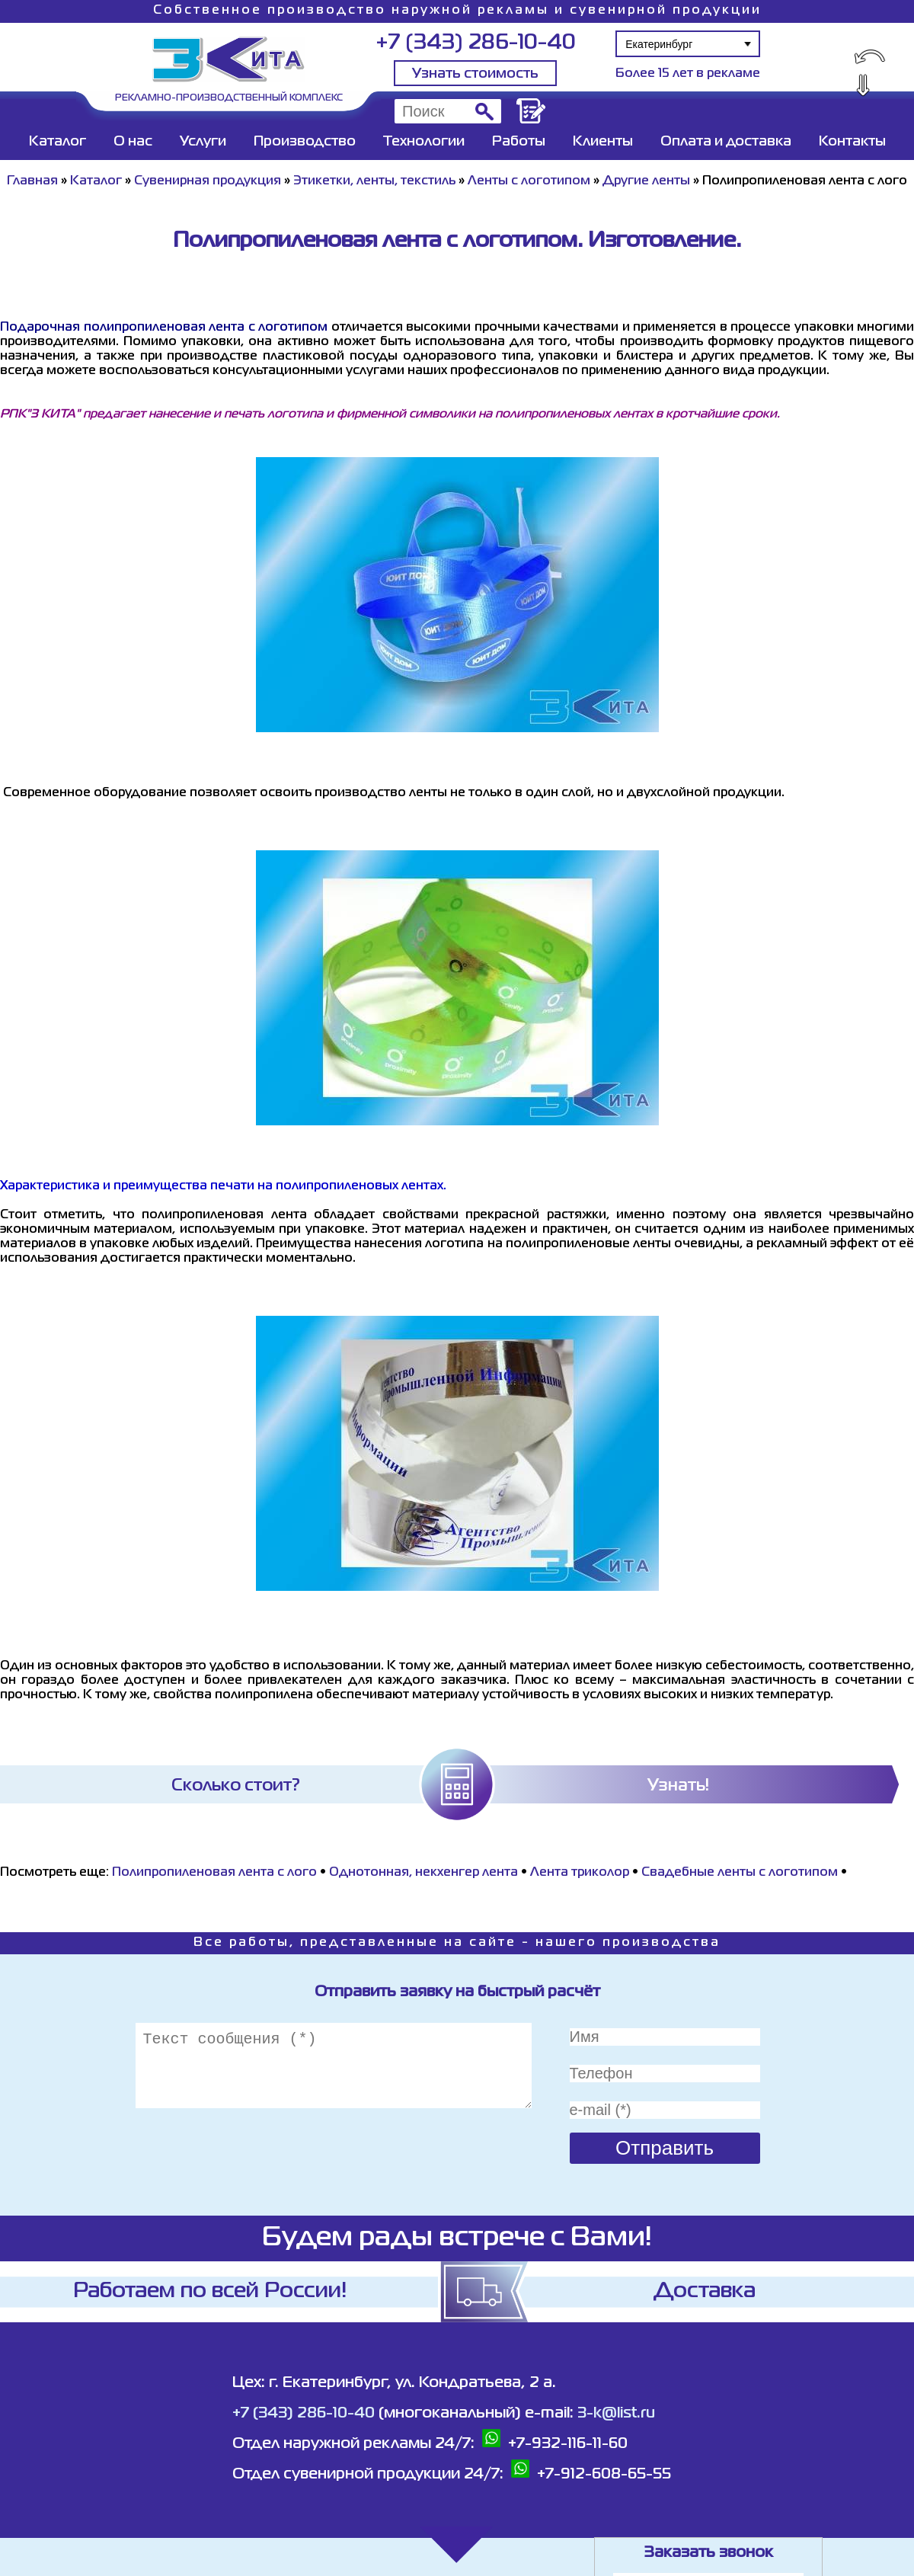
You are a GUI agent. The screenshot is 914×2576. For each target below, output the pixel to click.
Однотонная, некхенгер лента (423, 1872)
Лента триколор (579, 1872)
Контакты (852, 142)
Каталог (57, 142)
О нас (132, 142)
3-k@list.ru (616, 2413)
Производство (305, 142)
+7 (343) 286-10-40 (476, 43)
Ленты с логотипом (529, 181)
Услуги (203, 142)
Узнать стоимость (475, 74)
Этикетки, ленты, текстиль (374, 181)
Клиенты (603, 142)
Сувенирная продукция (207, 181)
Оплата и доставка (725, 142)
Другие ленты (646, 181)
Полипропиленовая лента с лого (214, 1872)
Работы (518, 142)
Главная (32, 181)
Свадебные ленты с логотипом (739, 1872)
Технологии (424, 142)
